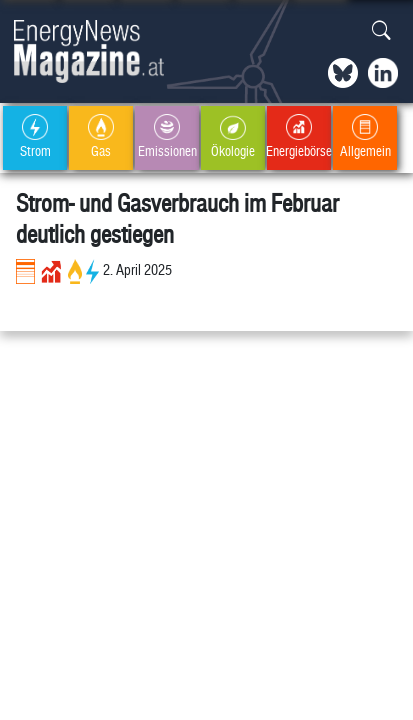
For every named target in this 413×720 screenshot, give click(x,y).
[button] (381, 31)
